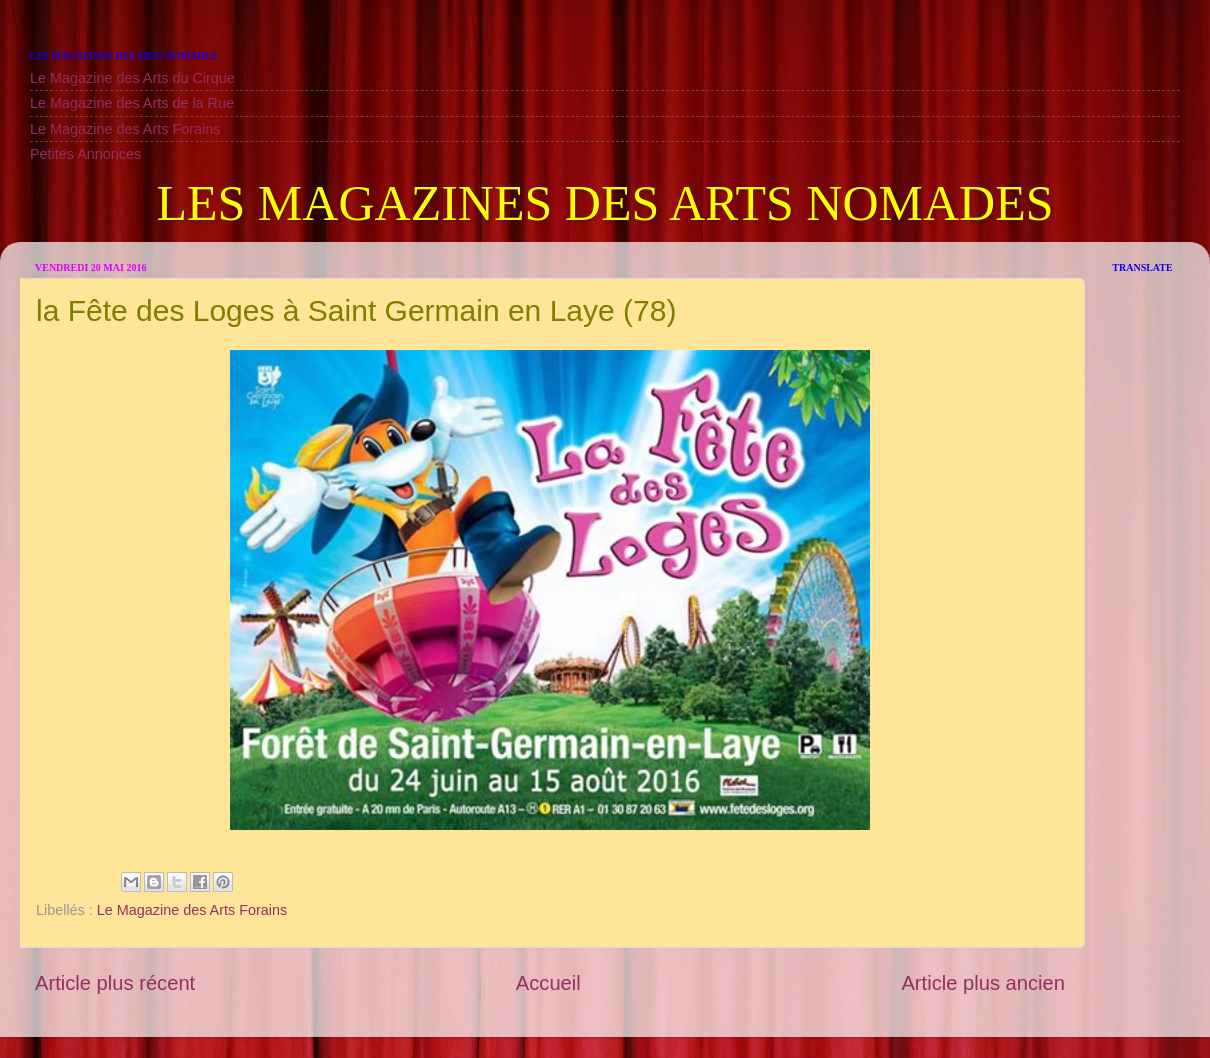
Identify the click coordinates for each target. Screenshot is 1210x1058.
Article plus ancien (983, 983)
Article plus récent (115, 983)
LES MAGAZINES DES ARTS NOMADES (604, 203)
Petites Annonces (85, 154)
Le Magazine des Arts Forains (125, 129)
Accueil (548, 983)
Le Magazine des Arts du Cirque (132, 78)
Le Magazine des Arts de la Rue (132, 103)
